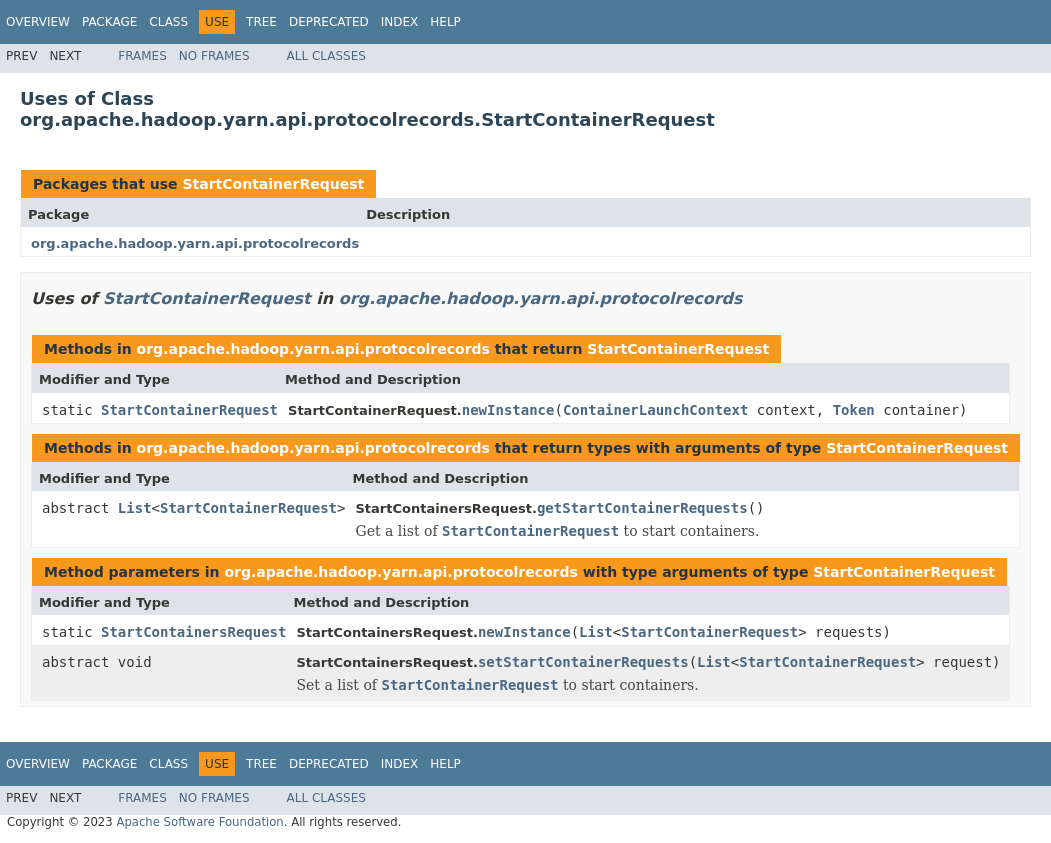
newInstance (508, 410)
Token (854, 410)
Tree (261, 22)
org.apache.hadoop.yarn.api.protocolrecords (195, 243)
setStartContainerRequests (583, 662)
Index (400, 22)
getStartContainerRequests (642, 508)
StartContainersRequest (193, 632)
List (135, 508)
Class (168, 22)
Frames (142, 56)
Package (109, 22)
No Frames (214, 56)
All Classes (326, 56)
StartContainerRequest (273, 184)
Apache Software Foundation (199, 822)
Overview (38, 22)
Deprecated (329, 22)
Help (445, 22)
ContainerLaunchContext (655, 410)
